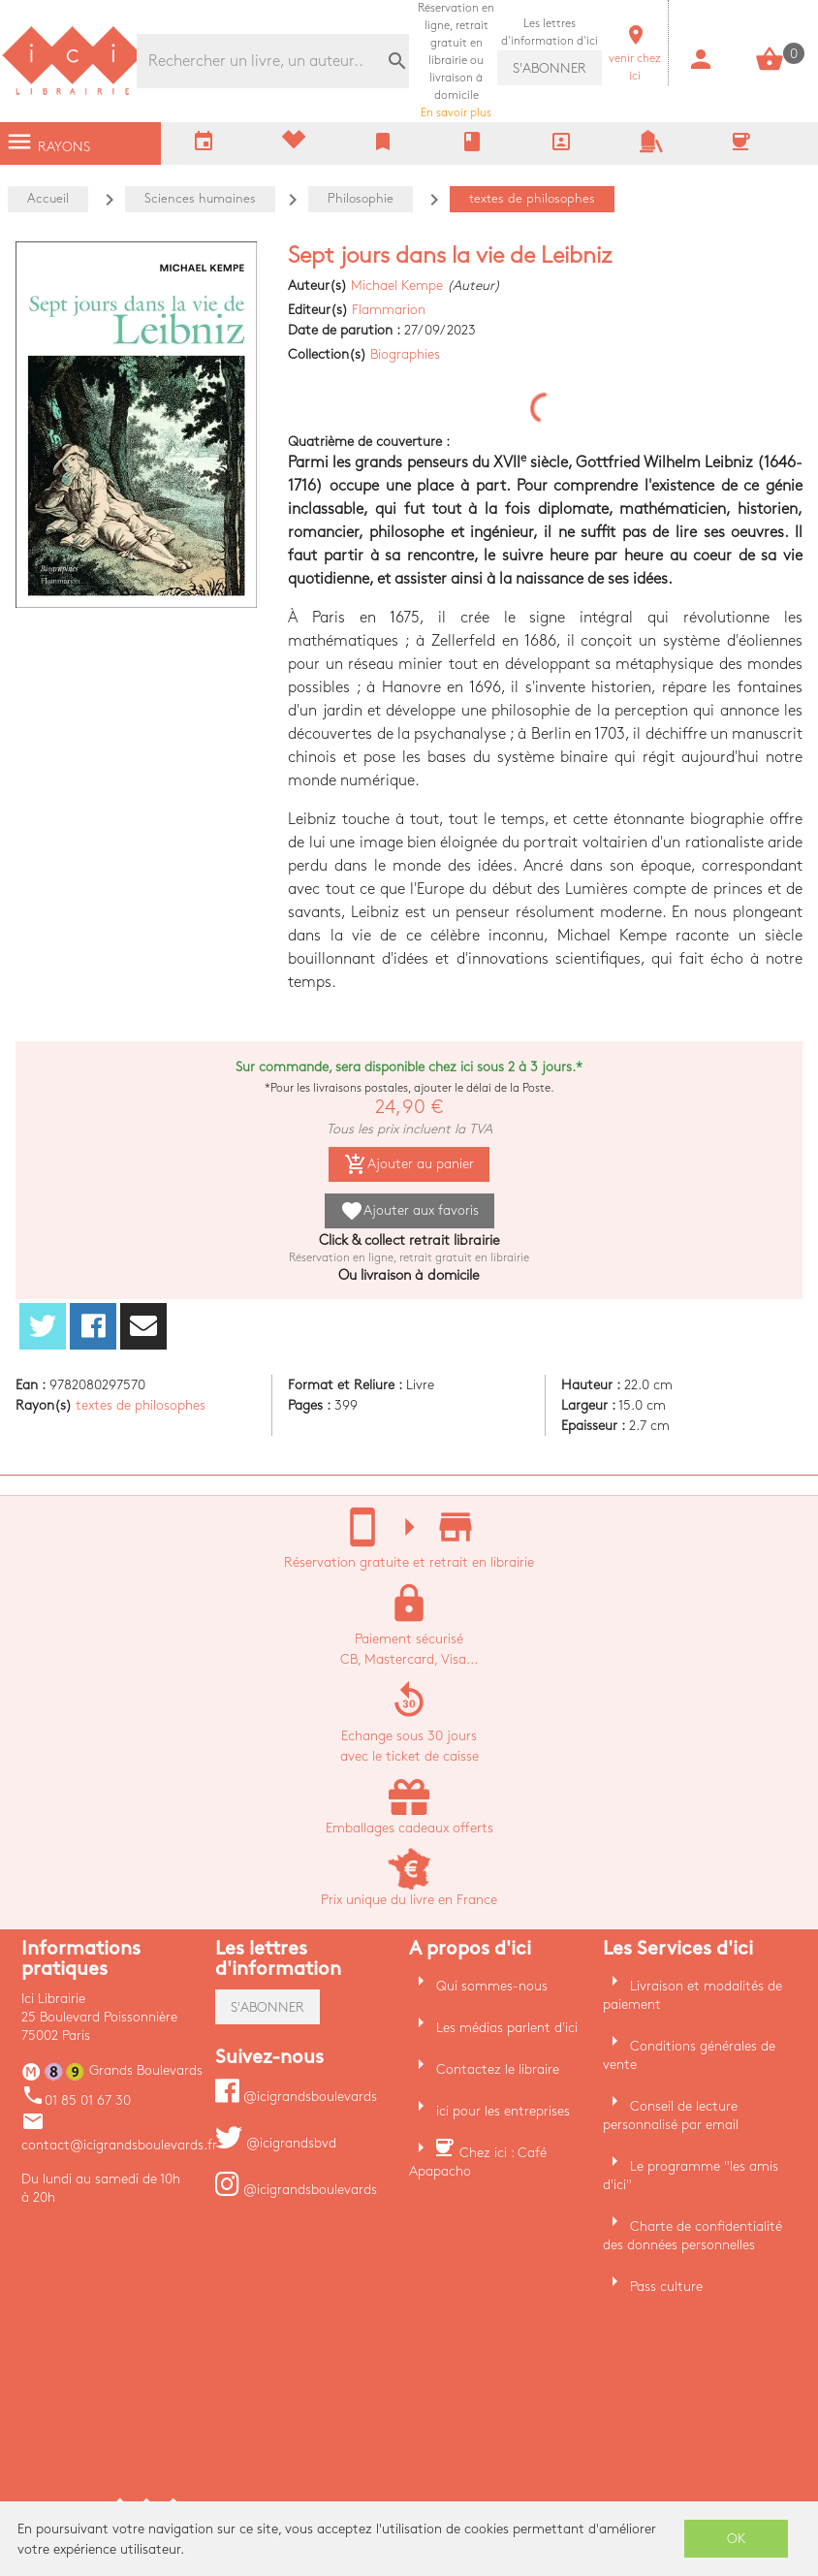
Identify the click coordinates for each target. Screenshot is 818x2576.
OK (736, 2538)
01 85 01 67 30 (76, 2100)
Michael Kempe (397, 285)
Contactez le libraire (497, 2069)
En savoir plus (456, 60)
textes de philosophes (140, 1405)
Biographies (405, 354)
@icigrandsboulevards (296, 2096)
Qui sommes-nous (492, 1986)
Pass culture (666, 2286)
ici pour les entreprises (503, 2111)
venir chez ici (635, 58)
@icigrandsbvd (275, 2143)
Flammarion (388, 309)
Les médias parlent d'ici (507, 2027)
